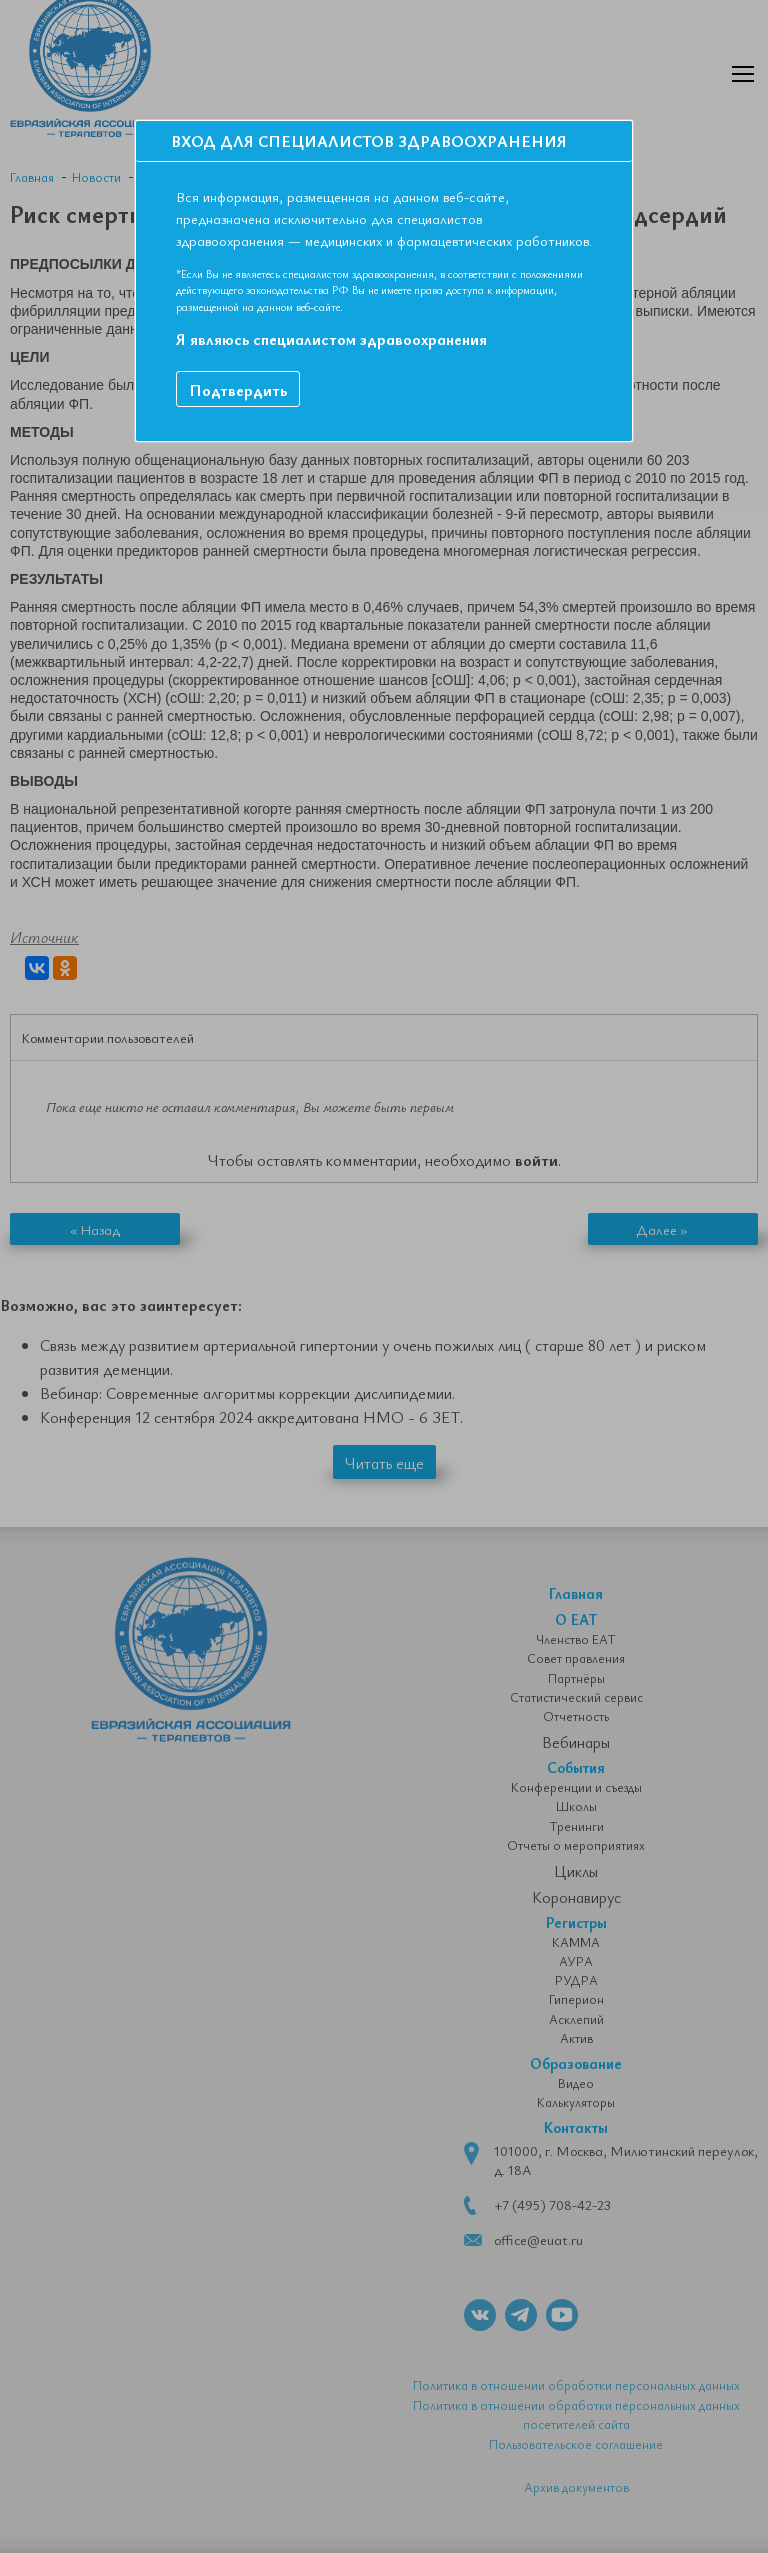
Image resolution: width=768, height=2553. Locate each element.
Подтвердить (238, 390)
